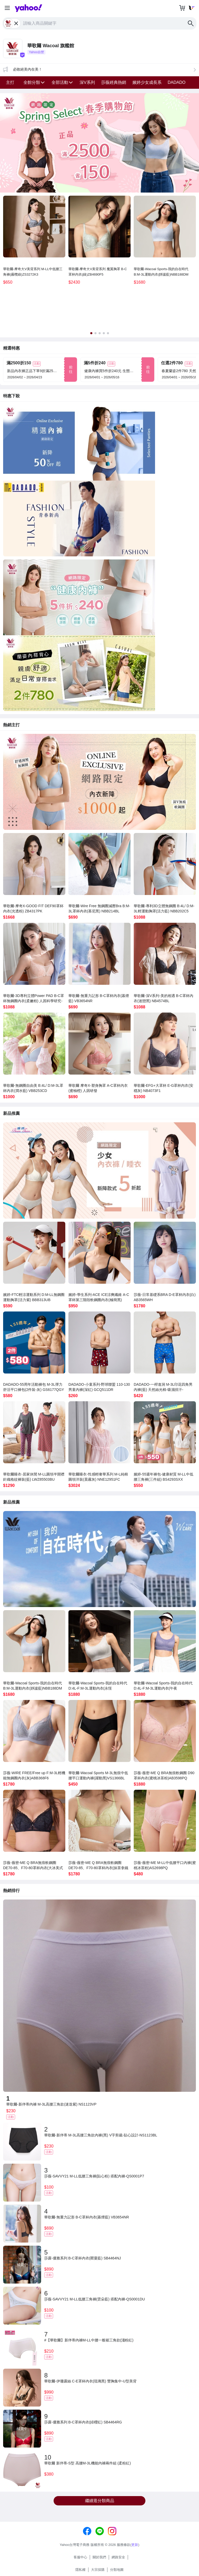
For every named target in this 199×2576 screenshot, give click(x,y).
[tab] (91, 333)
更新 (134, 2545)
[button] (7, 8)
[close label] (16, 23)
